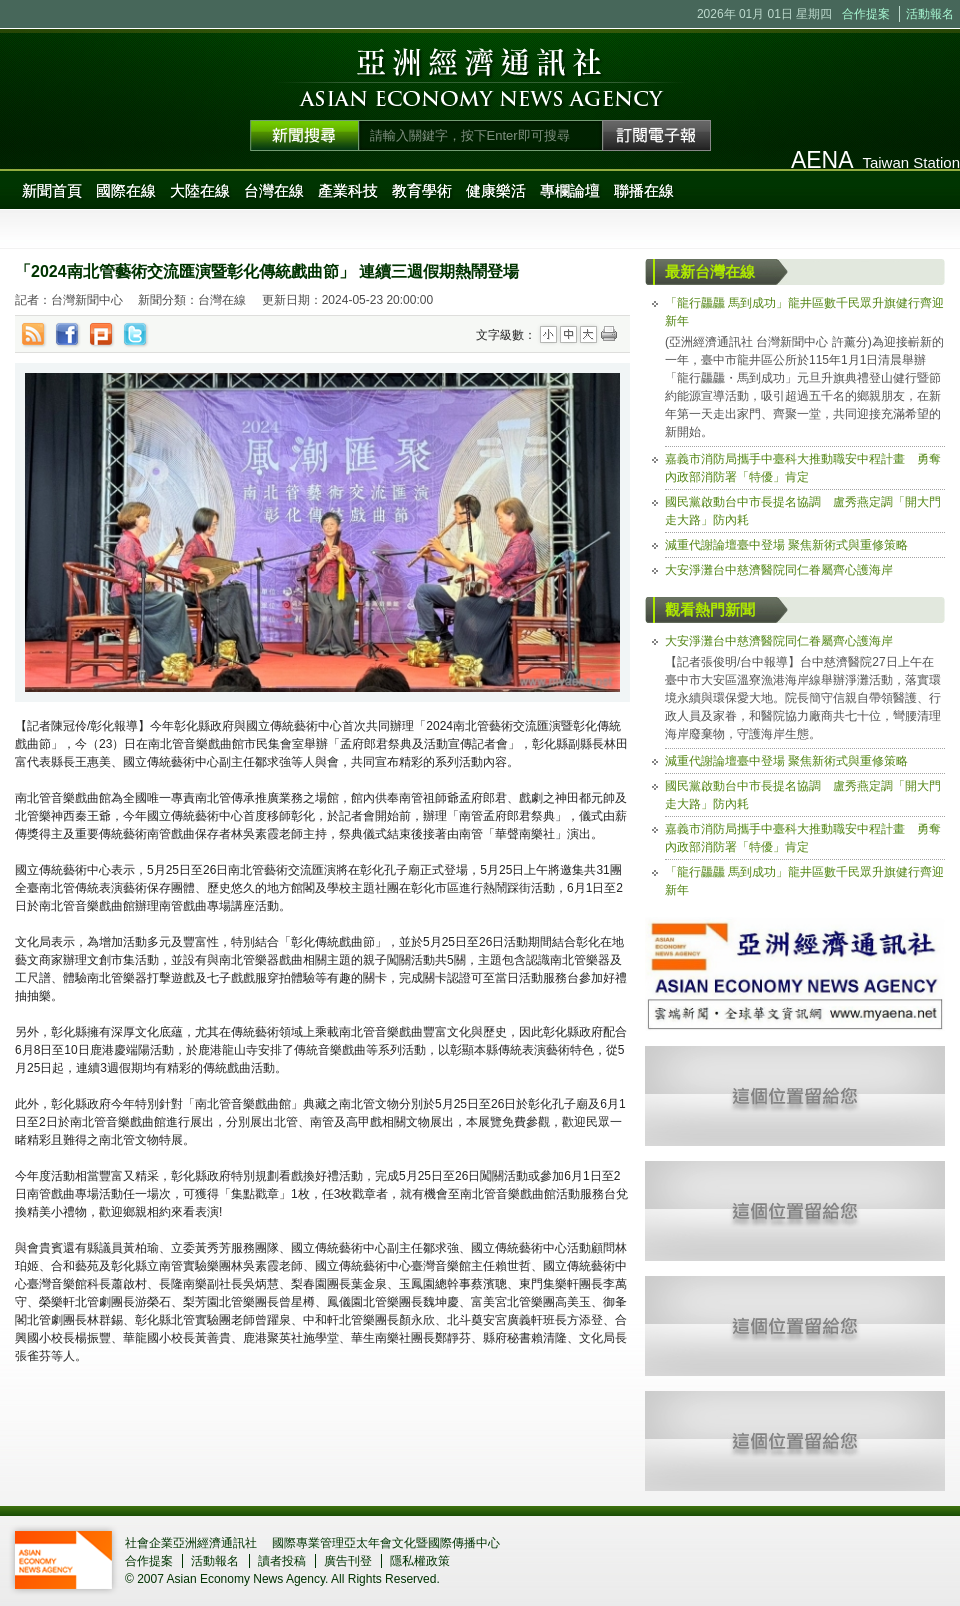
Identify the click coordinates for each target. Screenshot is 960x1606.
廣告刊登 (348, 1561)
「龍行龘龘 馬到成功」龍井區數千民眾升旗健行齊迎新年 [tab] (804, 312)
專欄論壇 (570, 190)
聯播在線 (644, 190)
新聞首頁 (52, 190)
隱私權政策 (420, 1561)
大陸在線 (200, 190)
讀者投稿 (282, 1561)
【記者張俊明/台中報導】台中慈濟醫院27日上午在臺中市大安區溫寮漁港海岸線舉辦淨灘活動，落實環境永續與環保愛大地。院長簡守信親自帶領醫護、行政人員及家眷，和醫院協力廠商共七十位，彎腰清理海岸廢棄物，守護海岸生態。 (803, 698)
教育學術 (422, 190)
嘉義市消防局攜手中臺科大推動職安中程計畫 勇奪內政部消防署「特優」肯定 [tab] (803, 468)
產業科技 (348, 190)
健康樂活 (496, 190)
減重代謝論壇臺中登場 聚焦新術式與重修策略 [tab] (786, 545)
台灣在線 (274, 190)
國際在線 (126, 190)
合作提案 (866, 14)
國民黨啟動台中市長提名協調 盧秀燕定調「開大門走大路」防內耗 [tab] (803, 511)
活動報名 (930, 14)
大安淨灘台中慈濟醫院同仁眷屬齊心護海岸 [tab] (779, 570)
